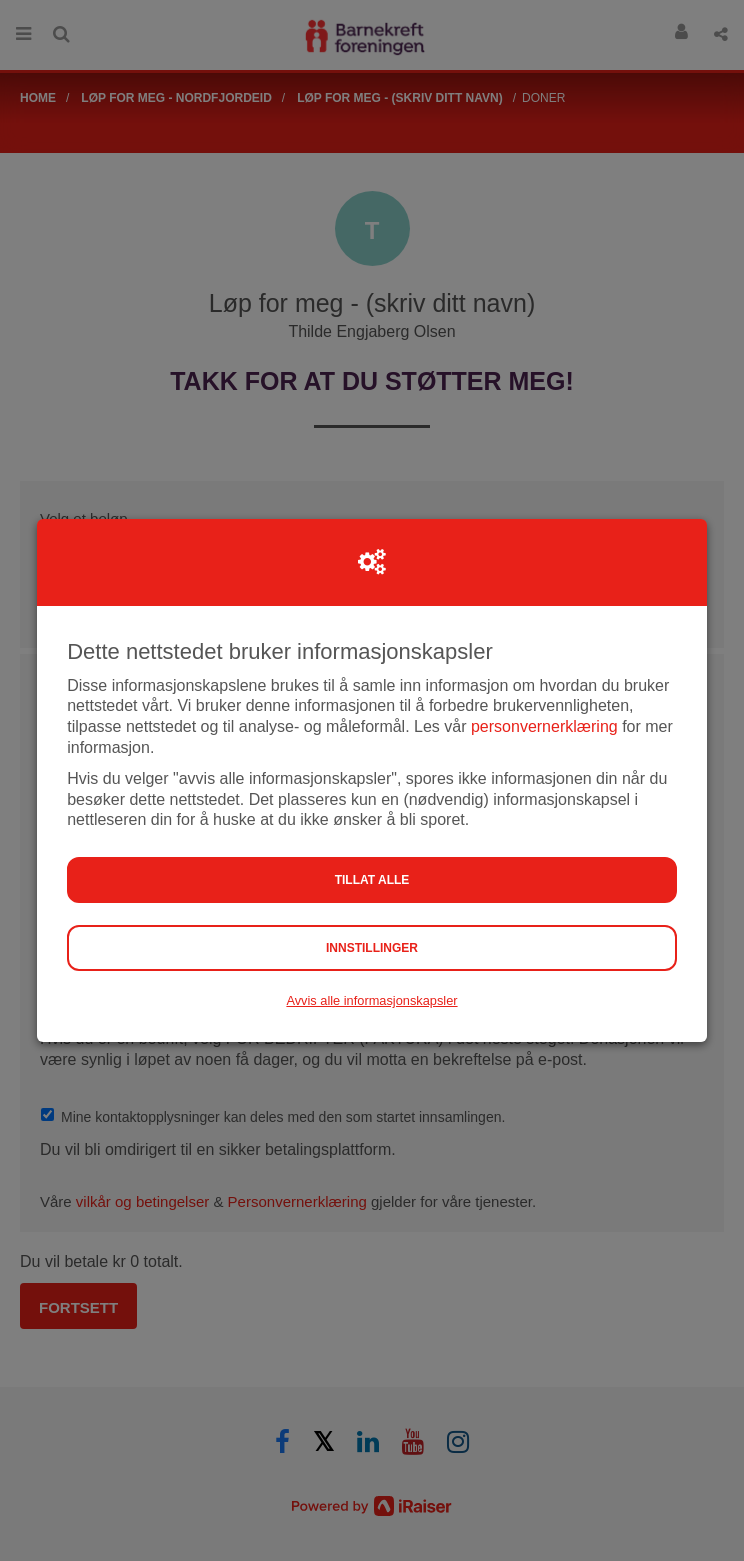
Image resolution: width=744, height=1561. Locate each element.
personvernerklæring (544, 726)
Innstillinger (372, 948)
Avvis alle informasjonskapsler (371, 1000)
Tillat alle (372, 880)
